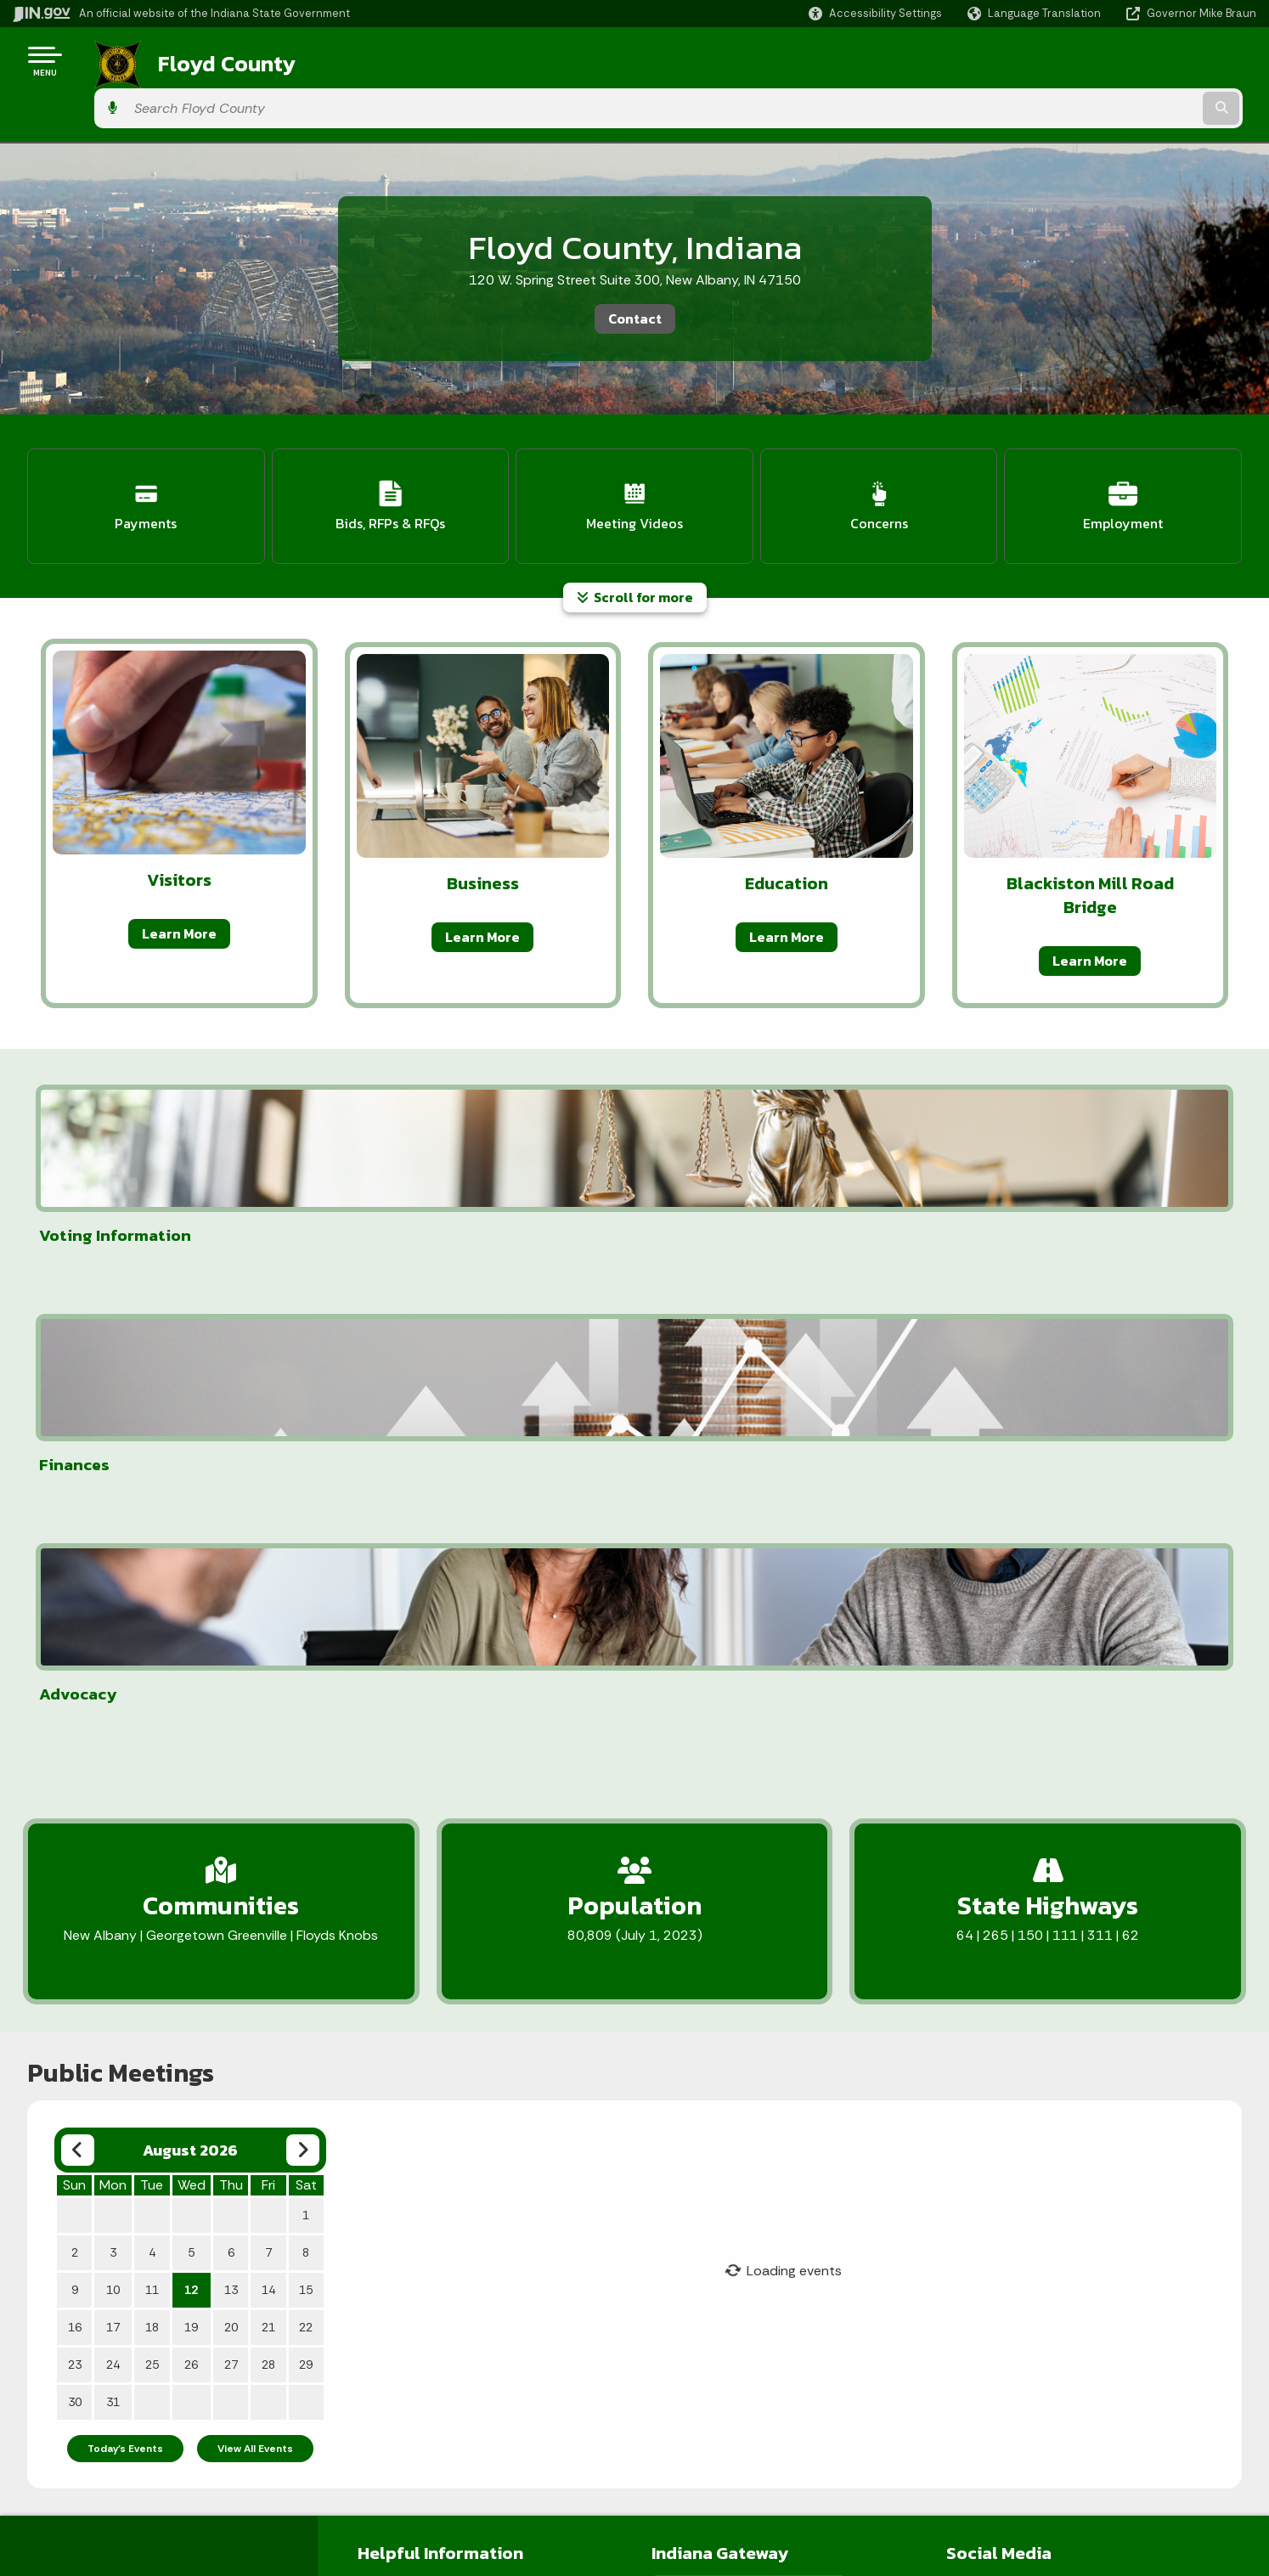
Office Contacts (403, 2097)
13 (231, 1746)
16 (75, 1783)
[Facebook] (960, 2045)
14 (268, 1746)
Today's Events (125, 1905)
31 (113, 1858)
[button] (875, 13)
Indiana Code (583, 2445)
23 (75, 1821)
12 (191, 1746)
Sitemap (165, 2475)
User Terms (389, 2125)
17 (113, 1783)
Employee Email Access (424, 2070)
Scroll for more (635, 536)
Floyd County (205, 60)
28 (268, 1821)
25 (152, 1821)
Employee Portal (404, 2043)
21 (268, 1783)
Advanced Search (191, 2415)
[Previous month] (77, 1606)
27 (231, 1821)
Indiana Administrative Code (626, 2475)
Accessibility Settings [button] (1011, 2407)
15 (306, 1746)
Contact (635, 271)
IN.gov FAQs (173, 2505)
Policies (162, 2445)
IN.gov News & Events (606, 2415)
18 (152, 1783)
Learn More (179, 872)
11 (152, 1746)
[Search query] (1112, 60)
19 (191, 1783)
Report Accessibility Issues (1026, 2437)
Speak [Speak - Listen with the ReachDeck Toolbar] (1005, 2485)
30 (75, 1858)
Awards (566, 2505)
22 (306, 1783)
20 (231, 1783)
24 (113, 1821)
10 (113, 1746)
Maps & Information (601, 2385)
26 (191, 1821)
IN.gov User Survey (193, 2385)
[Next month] (302, 1606)
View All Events (255, 1905)
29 (306, 1821)
